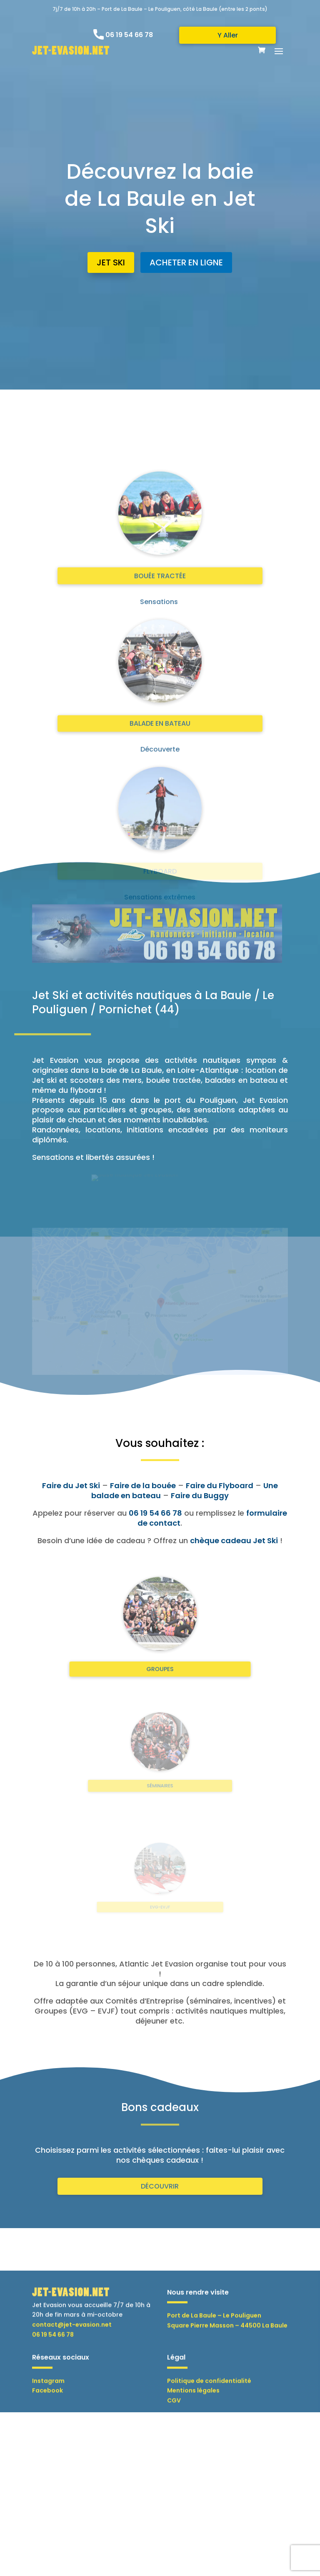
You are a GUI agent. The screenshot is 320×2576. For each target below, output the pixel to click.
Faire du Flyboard (219, 1485)
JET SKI (113, 259)
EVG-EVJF (160, 1902)
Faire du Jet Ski (71, 1485)
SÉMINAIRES (160, 1777)
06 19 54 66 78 (129, 35)
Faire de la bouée (143, 1485)
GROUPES (160, 1654)
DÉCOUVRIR (160, 2186)
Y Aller (228, 35)
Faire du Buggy (200, 1495)
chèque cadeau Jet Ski (234, 1540)
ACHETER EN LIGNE (185, 259)
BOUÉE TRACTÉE (160, 850)
